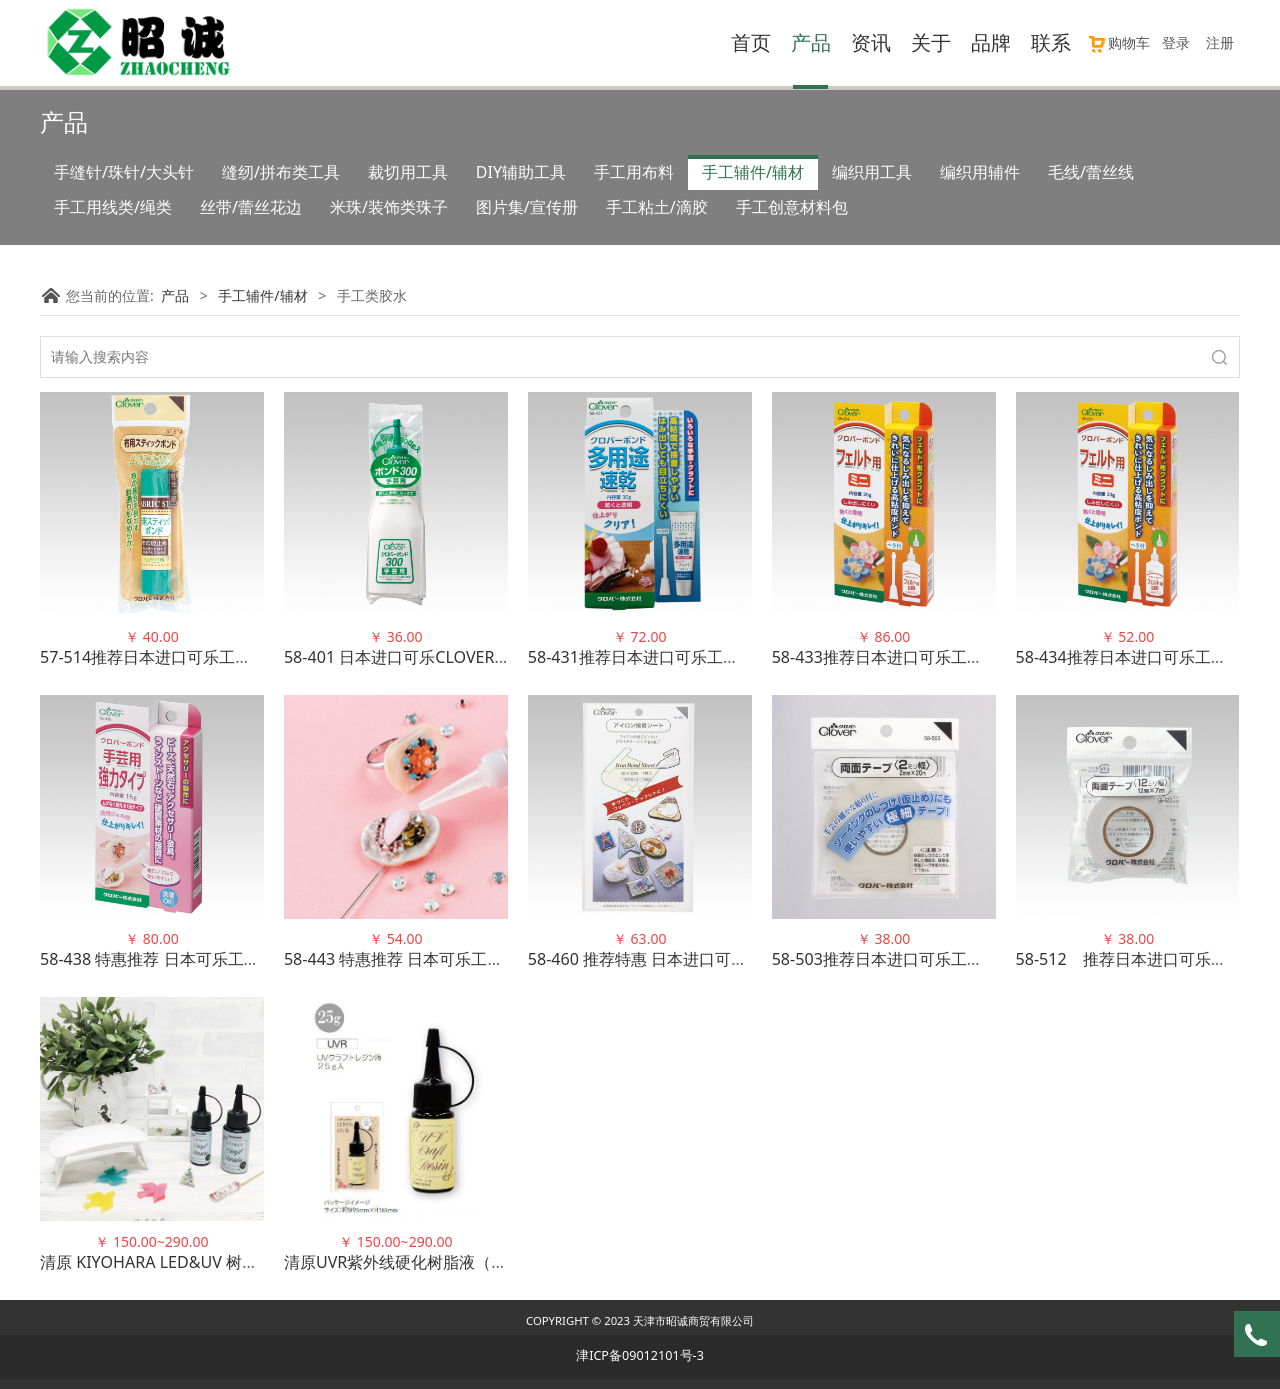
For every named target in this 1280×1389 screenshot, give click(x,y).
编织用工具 (872, 172)
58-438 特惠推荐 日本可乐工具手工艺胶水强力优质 (222, 959)
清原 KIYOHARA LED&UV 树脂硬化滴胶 (181, 1262)
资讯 (871, 42)
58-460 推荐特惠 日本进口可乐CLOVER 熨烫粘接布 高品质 (735, 959)
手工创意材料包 (792, 207)
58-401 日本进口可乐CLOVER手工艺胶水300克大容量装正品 (499, 657)
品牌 (991, 42)
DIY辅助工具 (521, 172)
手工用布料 (634, 172)
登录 (1176, 42)
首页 (751, 42)
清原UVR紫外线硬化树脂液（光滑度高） (427, 1262)
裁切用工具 (408, 172)
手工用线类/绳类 (113, 207)
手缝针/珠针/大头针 (124, 172)
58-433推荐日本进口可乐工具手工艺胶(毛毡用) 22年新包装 (981, 657)
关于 (931, 42)
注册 (1220, 42)
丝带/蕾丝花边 (251, 207)
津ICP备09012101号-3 (640, 1355)
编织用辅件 (980, 172)
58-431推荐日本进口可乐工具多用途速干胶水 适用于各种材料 (747, 657)
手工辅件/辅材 (753, 172)
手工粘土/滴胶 (657, 207)
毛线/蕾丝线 (1091, 172)
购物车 (1118, 42)
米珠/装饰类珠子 (389, 207)
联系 (1051, 42)
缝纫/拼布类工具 (281, 172)
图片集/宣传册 (527, 207)
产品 (811, 42)
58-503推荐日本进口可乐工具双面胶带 (909, 959)
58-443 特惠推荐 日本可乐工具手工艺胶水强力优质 (466, 959)
